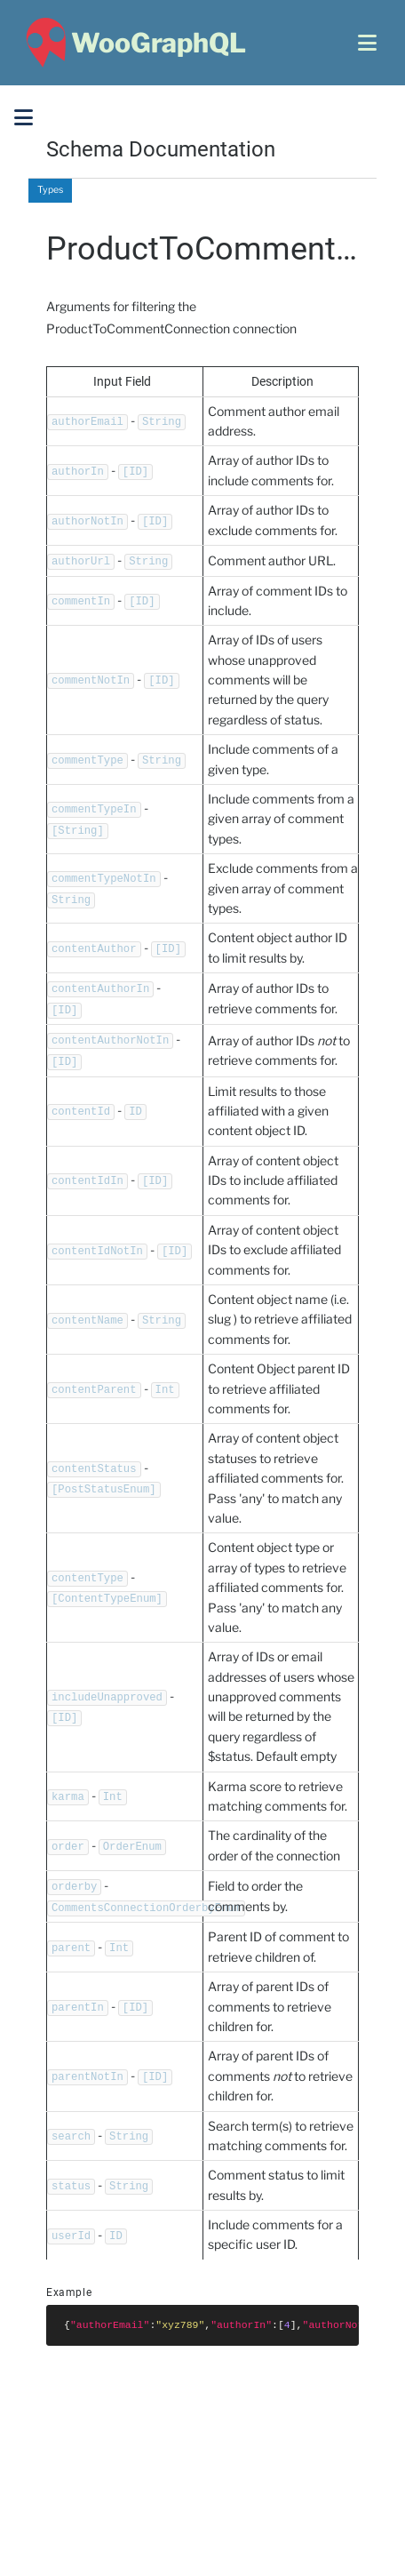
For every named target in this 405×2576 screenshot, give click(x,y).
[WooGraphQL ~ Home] (133, 43)
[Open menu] (367, 42)
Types (50, 190)
